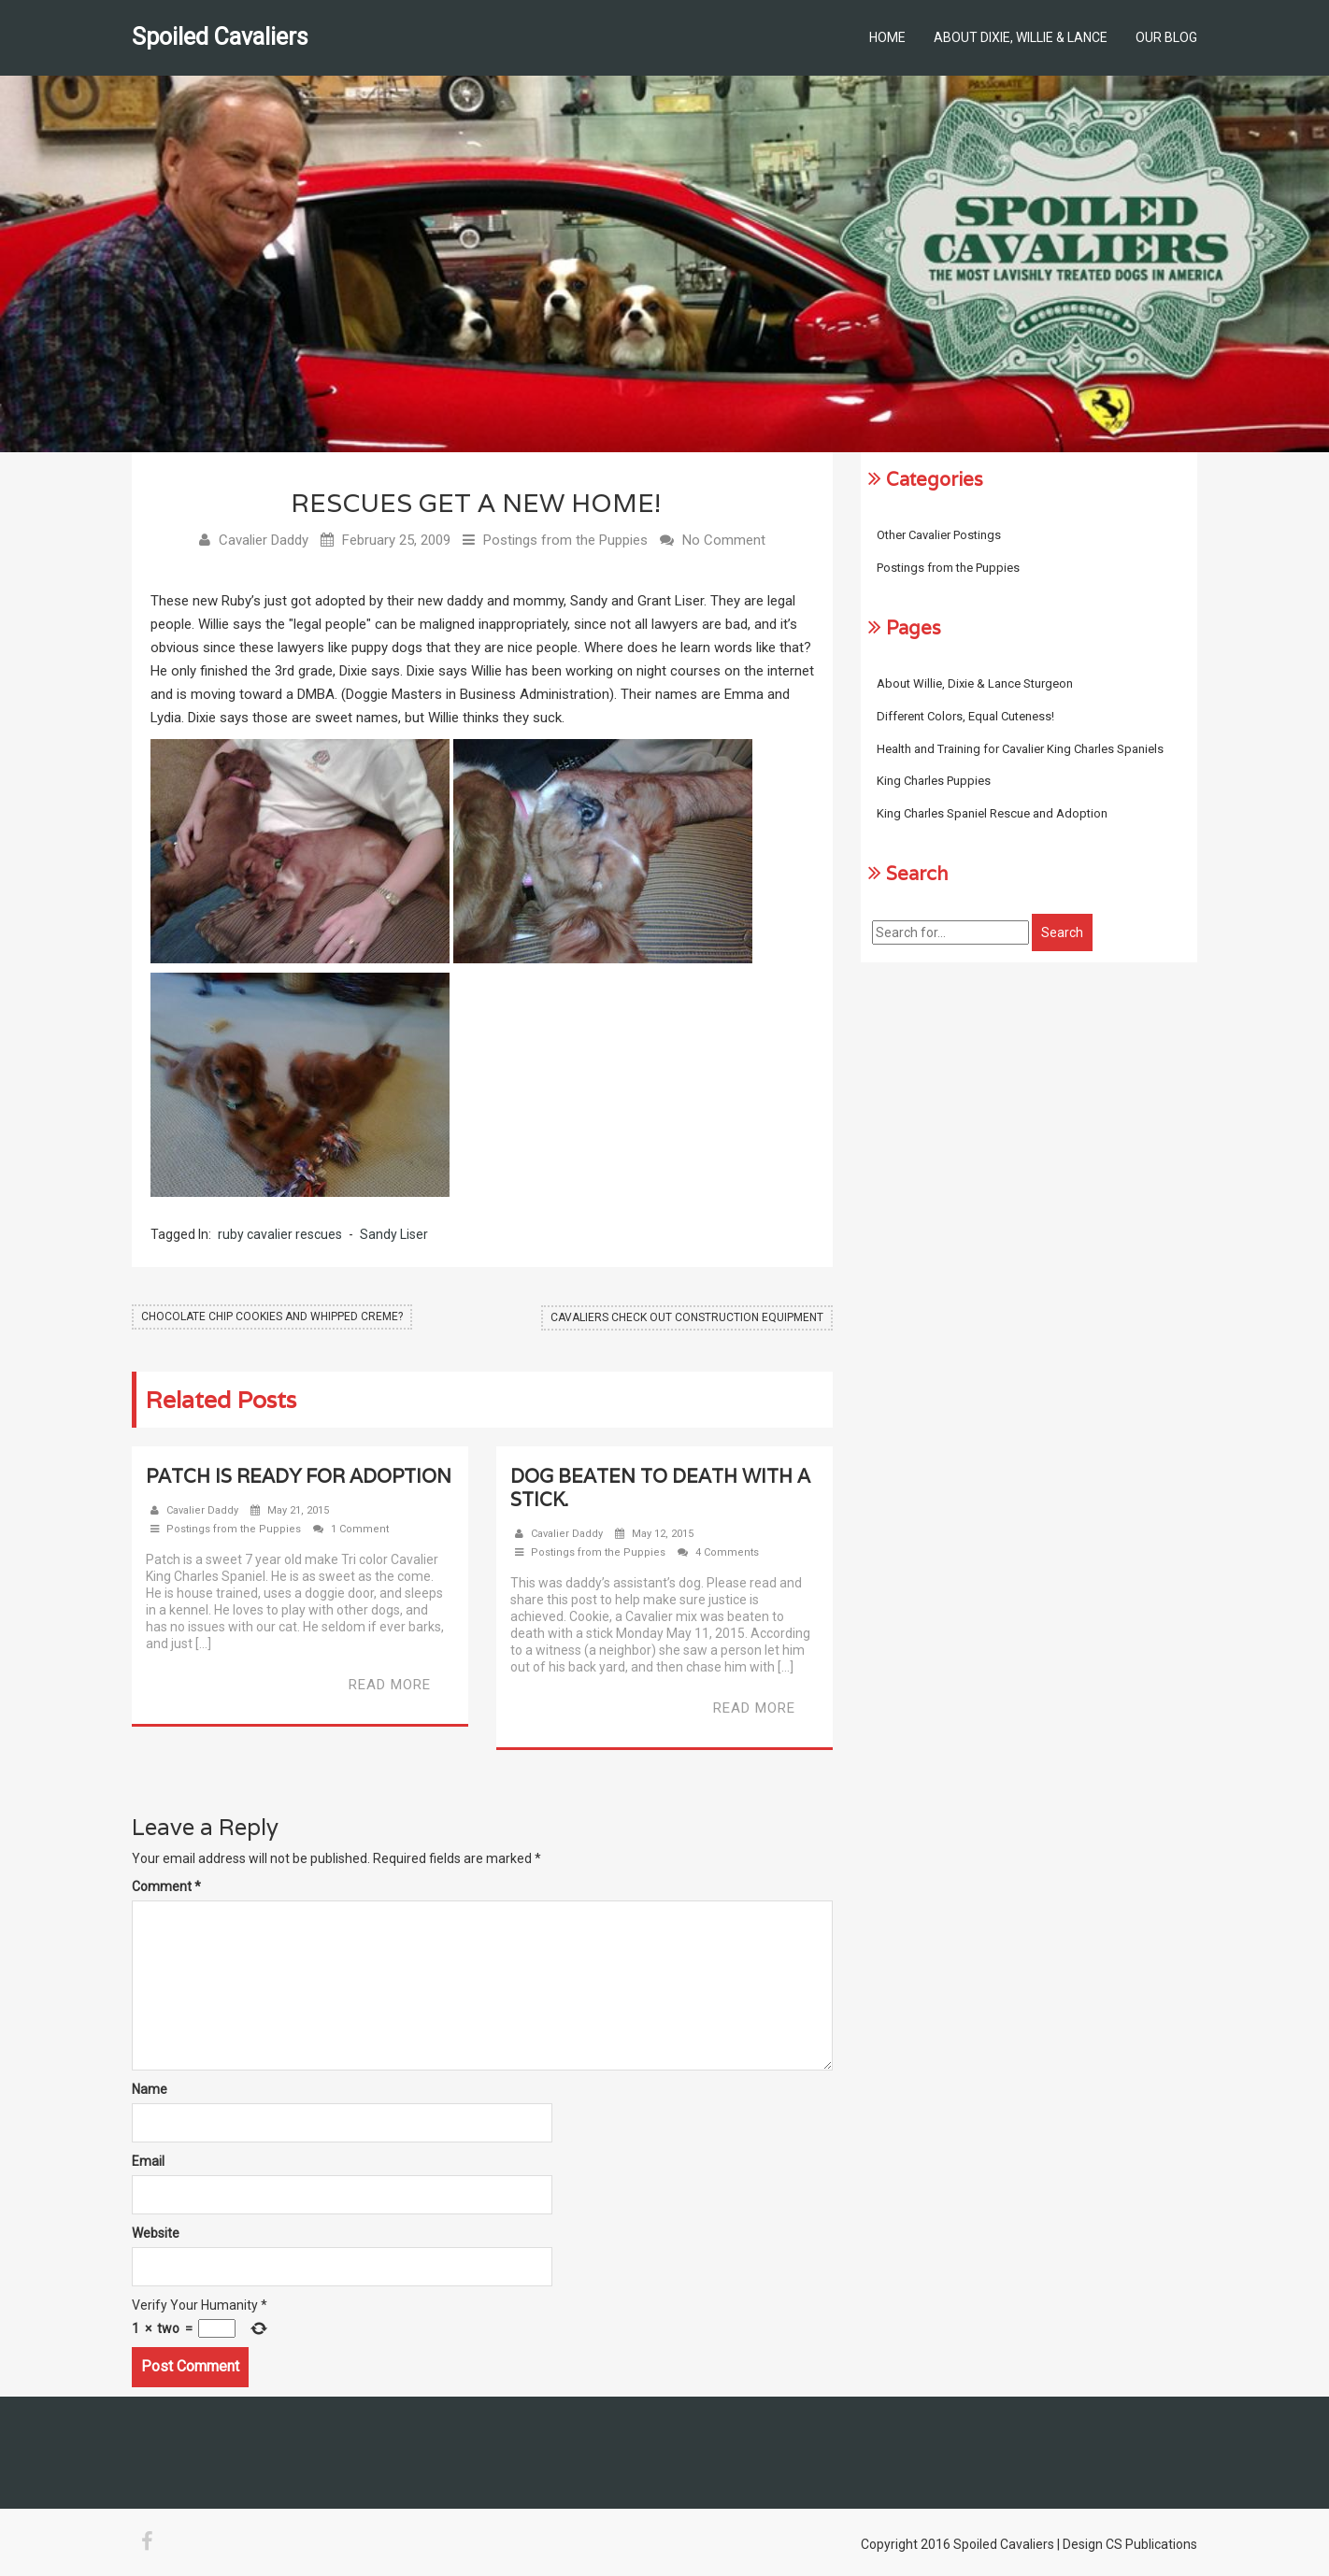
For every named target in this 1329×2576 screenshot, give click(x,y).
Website (155, 2234)
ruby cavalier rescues (280, 1235)
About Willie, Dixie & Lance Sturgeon (975, 683)
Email (148, 2162)
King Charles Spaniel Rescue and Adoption (992, 813)
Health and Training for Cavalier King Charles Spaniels (1020, 749)
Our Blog (1166, 37)
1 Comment (360, 1530)
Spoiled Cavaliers (220, 36)
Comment (166, 1887)
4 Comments (727, 1553)
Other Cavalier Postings (939, 535)
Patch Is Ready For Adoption (298, 1477)
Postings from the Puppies (565, 541)
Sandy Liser (394, 1235)
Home (887, 37)
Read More (390, 1685)
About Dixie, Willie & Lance (1021, 37)
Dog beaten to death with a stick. (660, 1489)
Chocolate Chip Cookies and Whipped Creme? (272, 1317)
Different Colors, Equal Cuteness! (965, 716)
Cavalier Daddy (263, 541)
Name (149, 2090)
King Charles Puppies (934, 781)
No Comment (723, 541)
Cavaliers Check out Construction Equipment (686, 1317)
